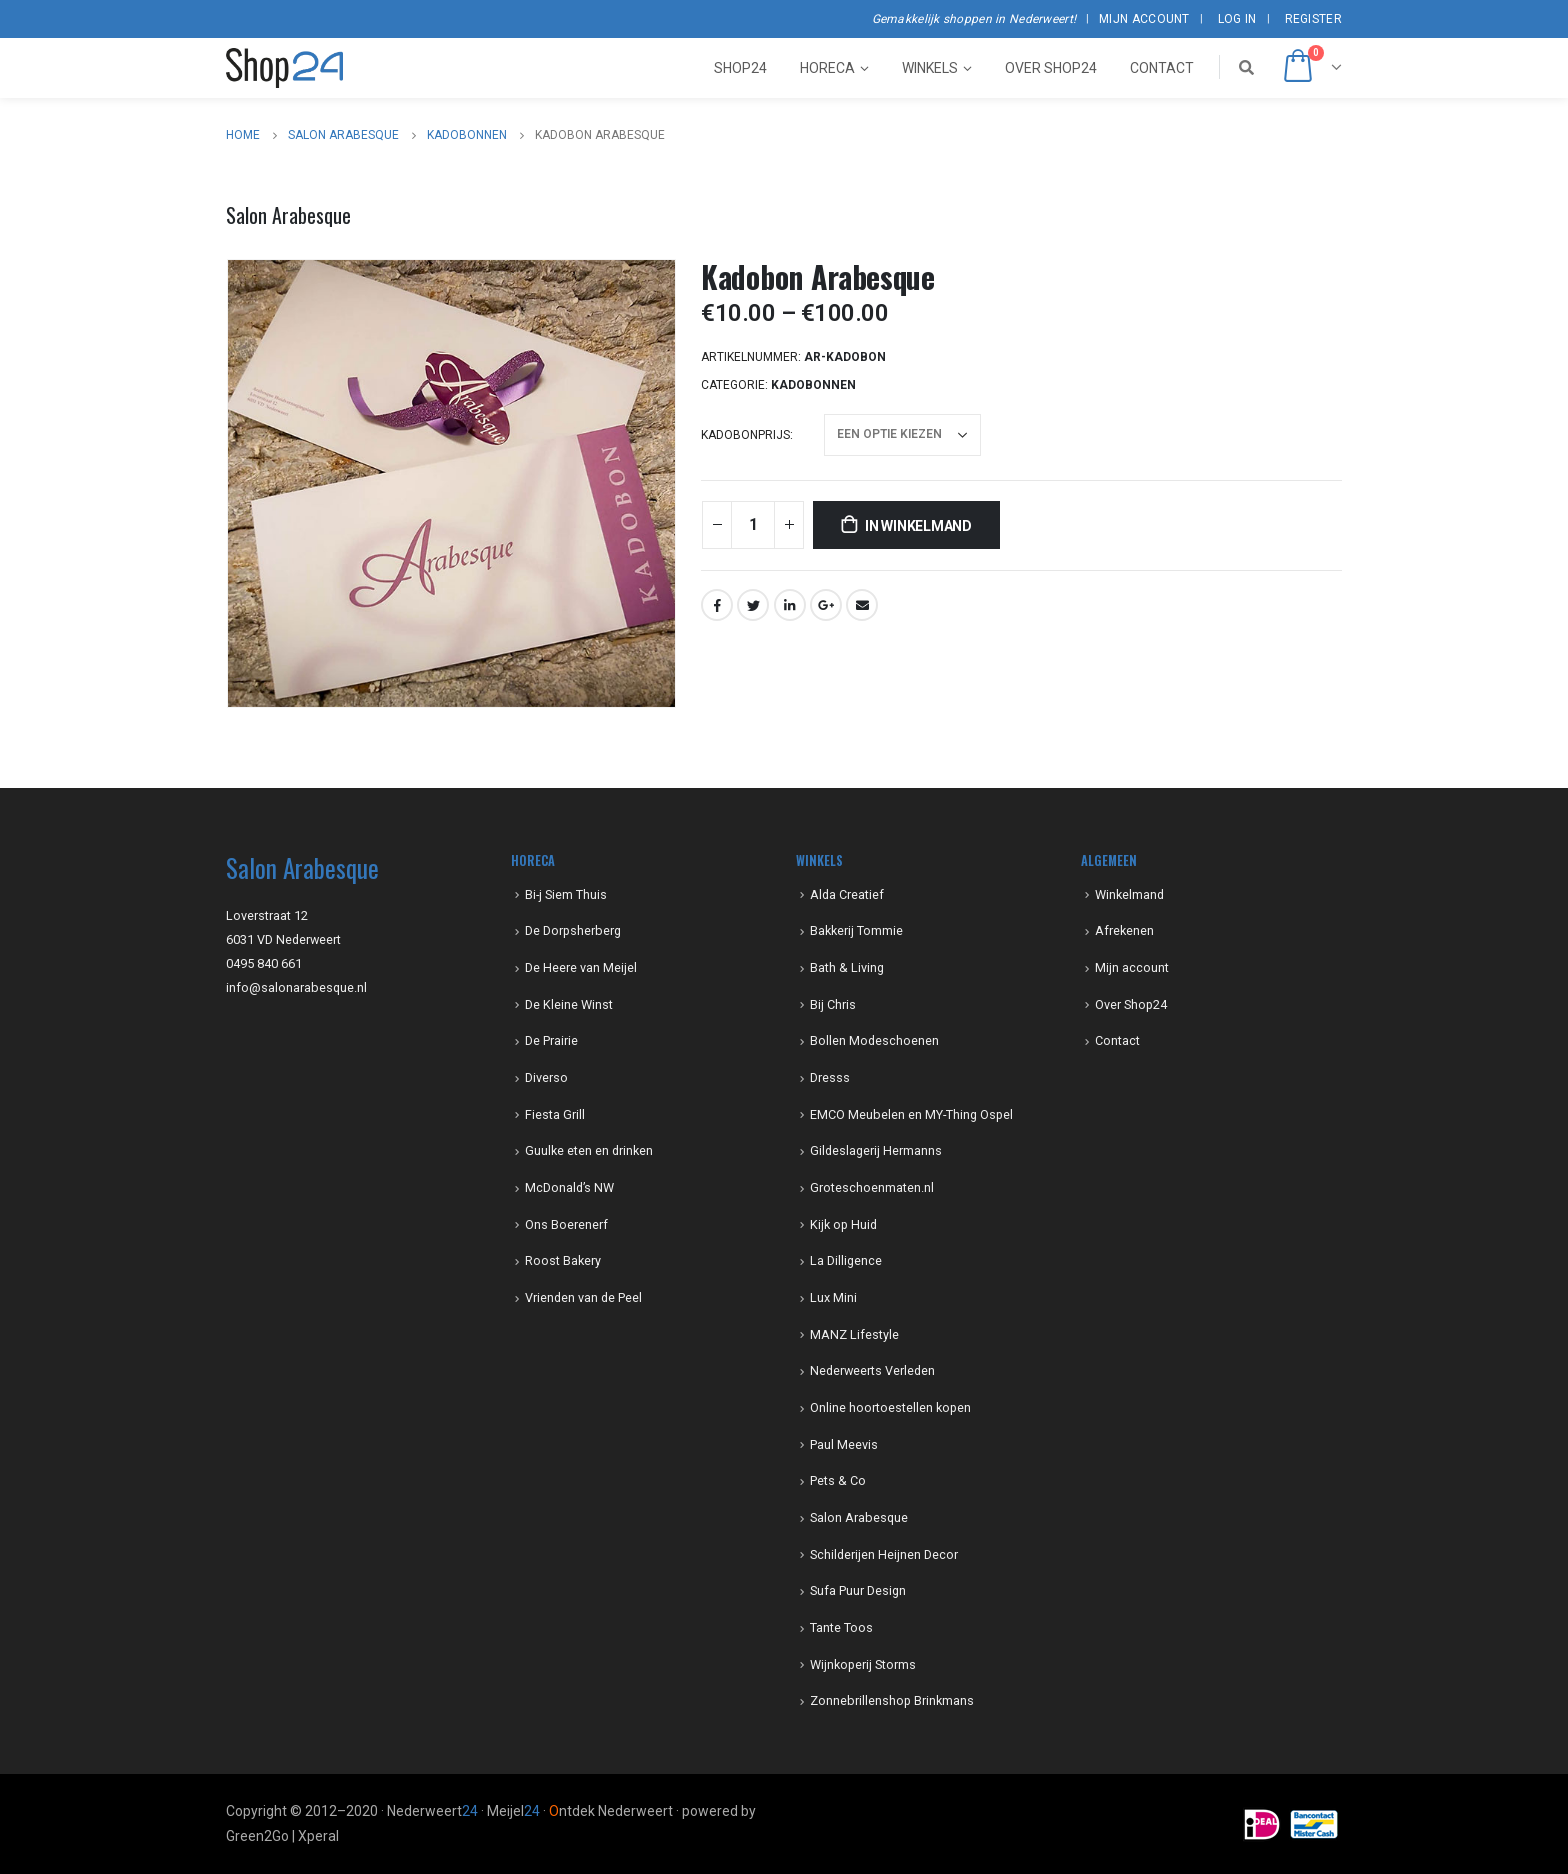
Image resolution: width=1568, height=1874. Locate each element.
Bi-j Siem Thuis (566, 894)
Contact (1162, 68)
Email (862, 605)
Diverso (546, 1077)
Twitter (753, 605)
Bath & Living (847, 967)
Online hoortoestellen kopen (890, 1407)
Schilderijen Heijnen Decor (884, 1554)
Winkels (930, 68)
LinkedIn (790, 605)
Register (1313, 19)
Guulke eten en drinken (589, 1150)
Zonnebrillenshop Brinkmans (892, 1700)
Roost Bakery (563, 1260)
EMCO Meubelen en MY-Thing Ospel (911, 1114)
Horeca (827, 68)
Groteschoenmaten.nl (872, 1187)
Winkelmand (1129, 894)
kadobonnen (813, 385)
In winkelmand (918, 526)
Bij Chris (833, 1004)
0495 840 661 (264, 963)
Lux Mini (833, 1297)
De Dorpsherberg (573, 930)
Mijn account (1144, 19)
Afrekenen (1124, 930)
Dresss (830, 1077)
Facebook (717, 605)
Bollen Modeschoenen (874, 1040)
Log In (1237, 19)
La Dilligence (846, 1260)
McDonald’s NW (569, 1187)
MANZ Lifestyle (854, 1334)
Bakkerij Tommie (856, 930)
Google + (826, 605)
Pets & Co (838, 1480)
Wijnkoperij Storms (863, 1664)
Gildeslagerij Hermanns (876, 1150)
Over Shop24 (1051, 68)
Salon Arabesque (859, 1517)
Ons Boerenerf (566, 1224)
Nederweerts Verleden (872, 1370)
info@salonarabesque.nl (296, 987)
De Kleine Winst (569, 1004)
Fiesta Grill (555, 1114)
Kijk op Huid (843, 1224)
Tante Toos (841, 1627)
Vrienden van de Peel (583, 1297)
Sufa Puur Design (858, 1590)
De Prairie (551, 1040)
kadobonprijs (745, 435)
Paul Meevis (844, 1444)
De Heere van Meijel (581, 967)
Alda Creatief (847, 894)
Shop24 (740, 68)
